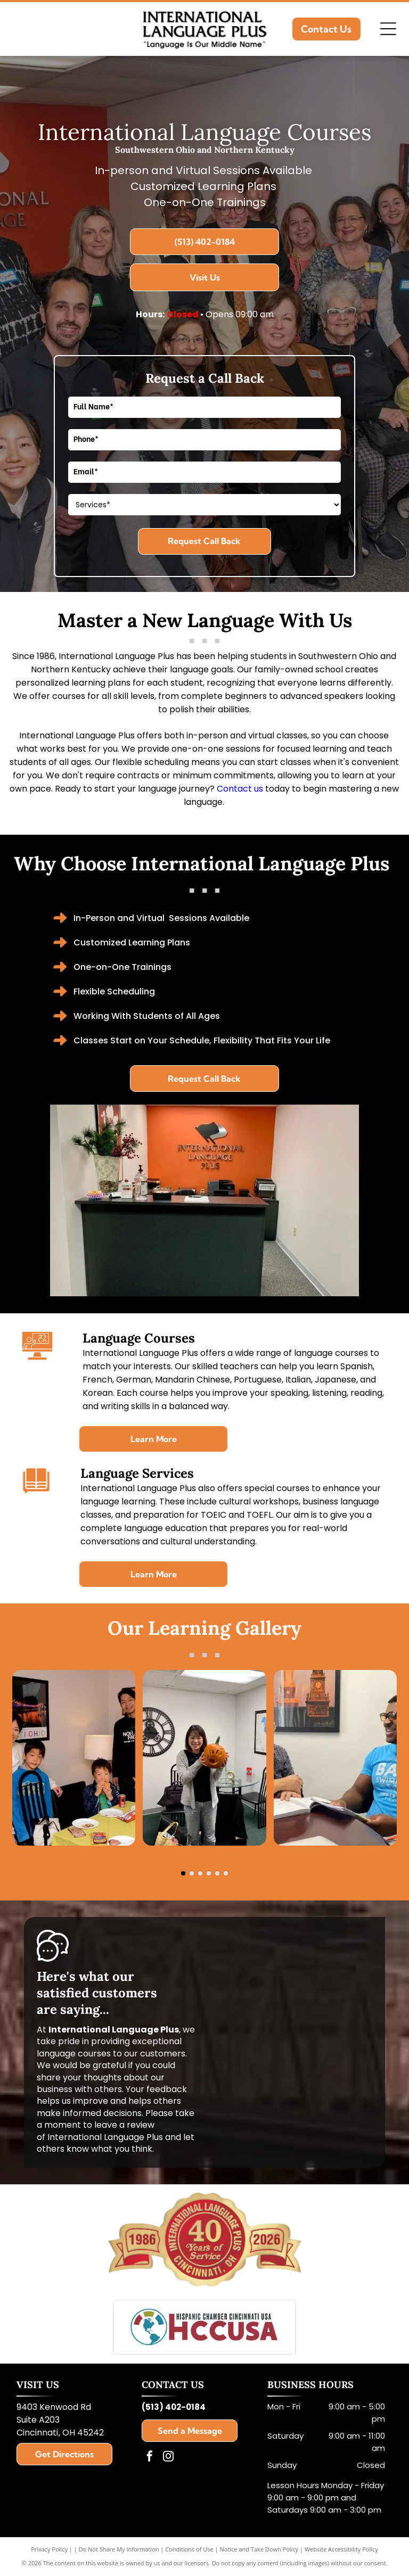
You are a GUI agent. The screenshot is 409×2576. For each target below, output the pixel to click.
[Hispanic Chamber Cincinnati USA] (205, 2327)
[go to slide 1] (183, 1873)
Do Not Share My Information (119, 2549)
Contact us (240, 789)
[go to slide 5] (217, 1873)
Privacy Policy (49, 2549)
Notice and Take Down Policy (259, 2549)
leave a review (124, 2125)
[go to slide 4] (209, 1873)
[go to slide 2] (192, 1873)
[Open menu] (388, 29)
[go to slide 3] (200, 1873)
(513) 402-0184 (174, 2407)
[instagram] (168, 2457)
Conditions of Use (189, 2549)
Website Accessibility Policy (341, 2549)
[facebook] (150, 2457)
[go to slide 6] (226, 1873)
